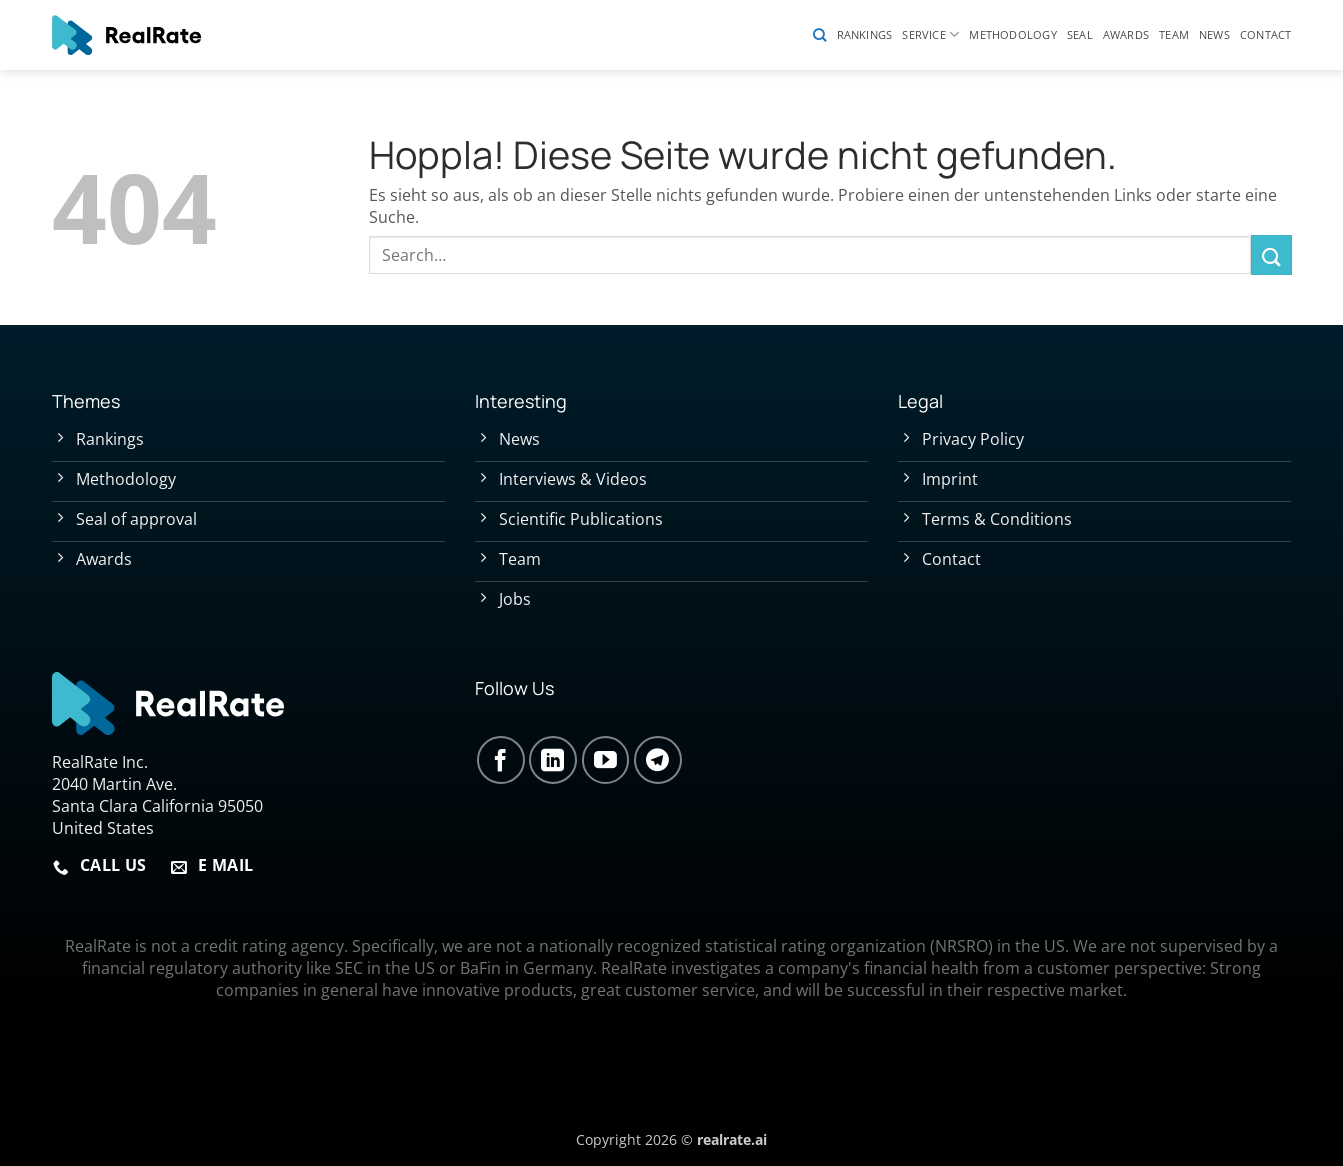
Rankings (865, 34)
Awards (1126, 34)
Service (930, 34)
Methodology (1012, 34)
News (1214, 34)
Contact (1266, 34)
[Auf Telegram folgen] (658, 760)
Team (1174, 34)
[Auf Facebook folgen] (501, 760)
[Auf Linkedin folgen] (553, 760)
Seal (1080, 34)
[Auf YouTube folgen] (606, 760)
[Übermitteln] (1271, 254)
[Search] (819, 35)
